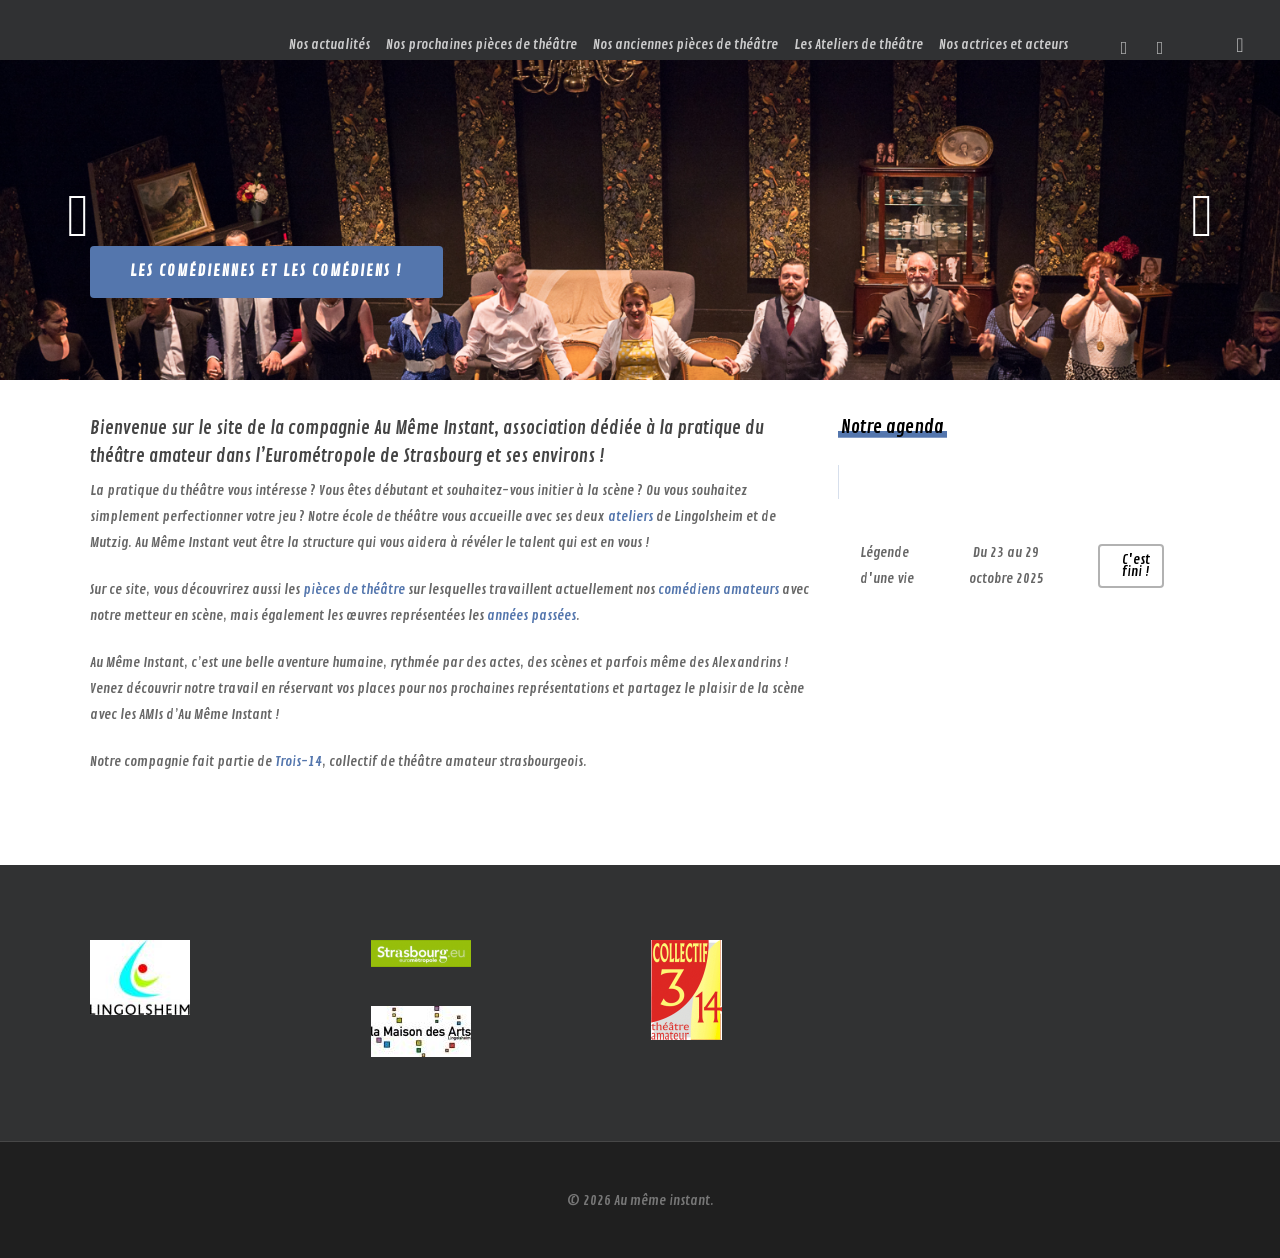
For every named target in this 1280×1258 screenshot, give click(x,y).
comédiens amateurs (718, 589)
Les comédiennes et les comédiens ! (266, 271)
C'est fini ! (1136, 565)
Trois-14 (298, 761)
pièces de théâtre (354, 589)
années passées (531, 615)
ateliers (630, 516)
